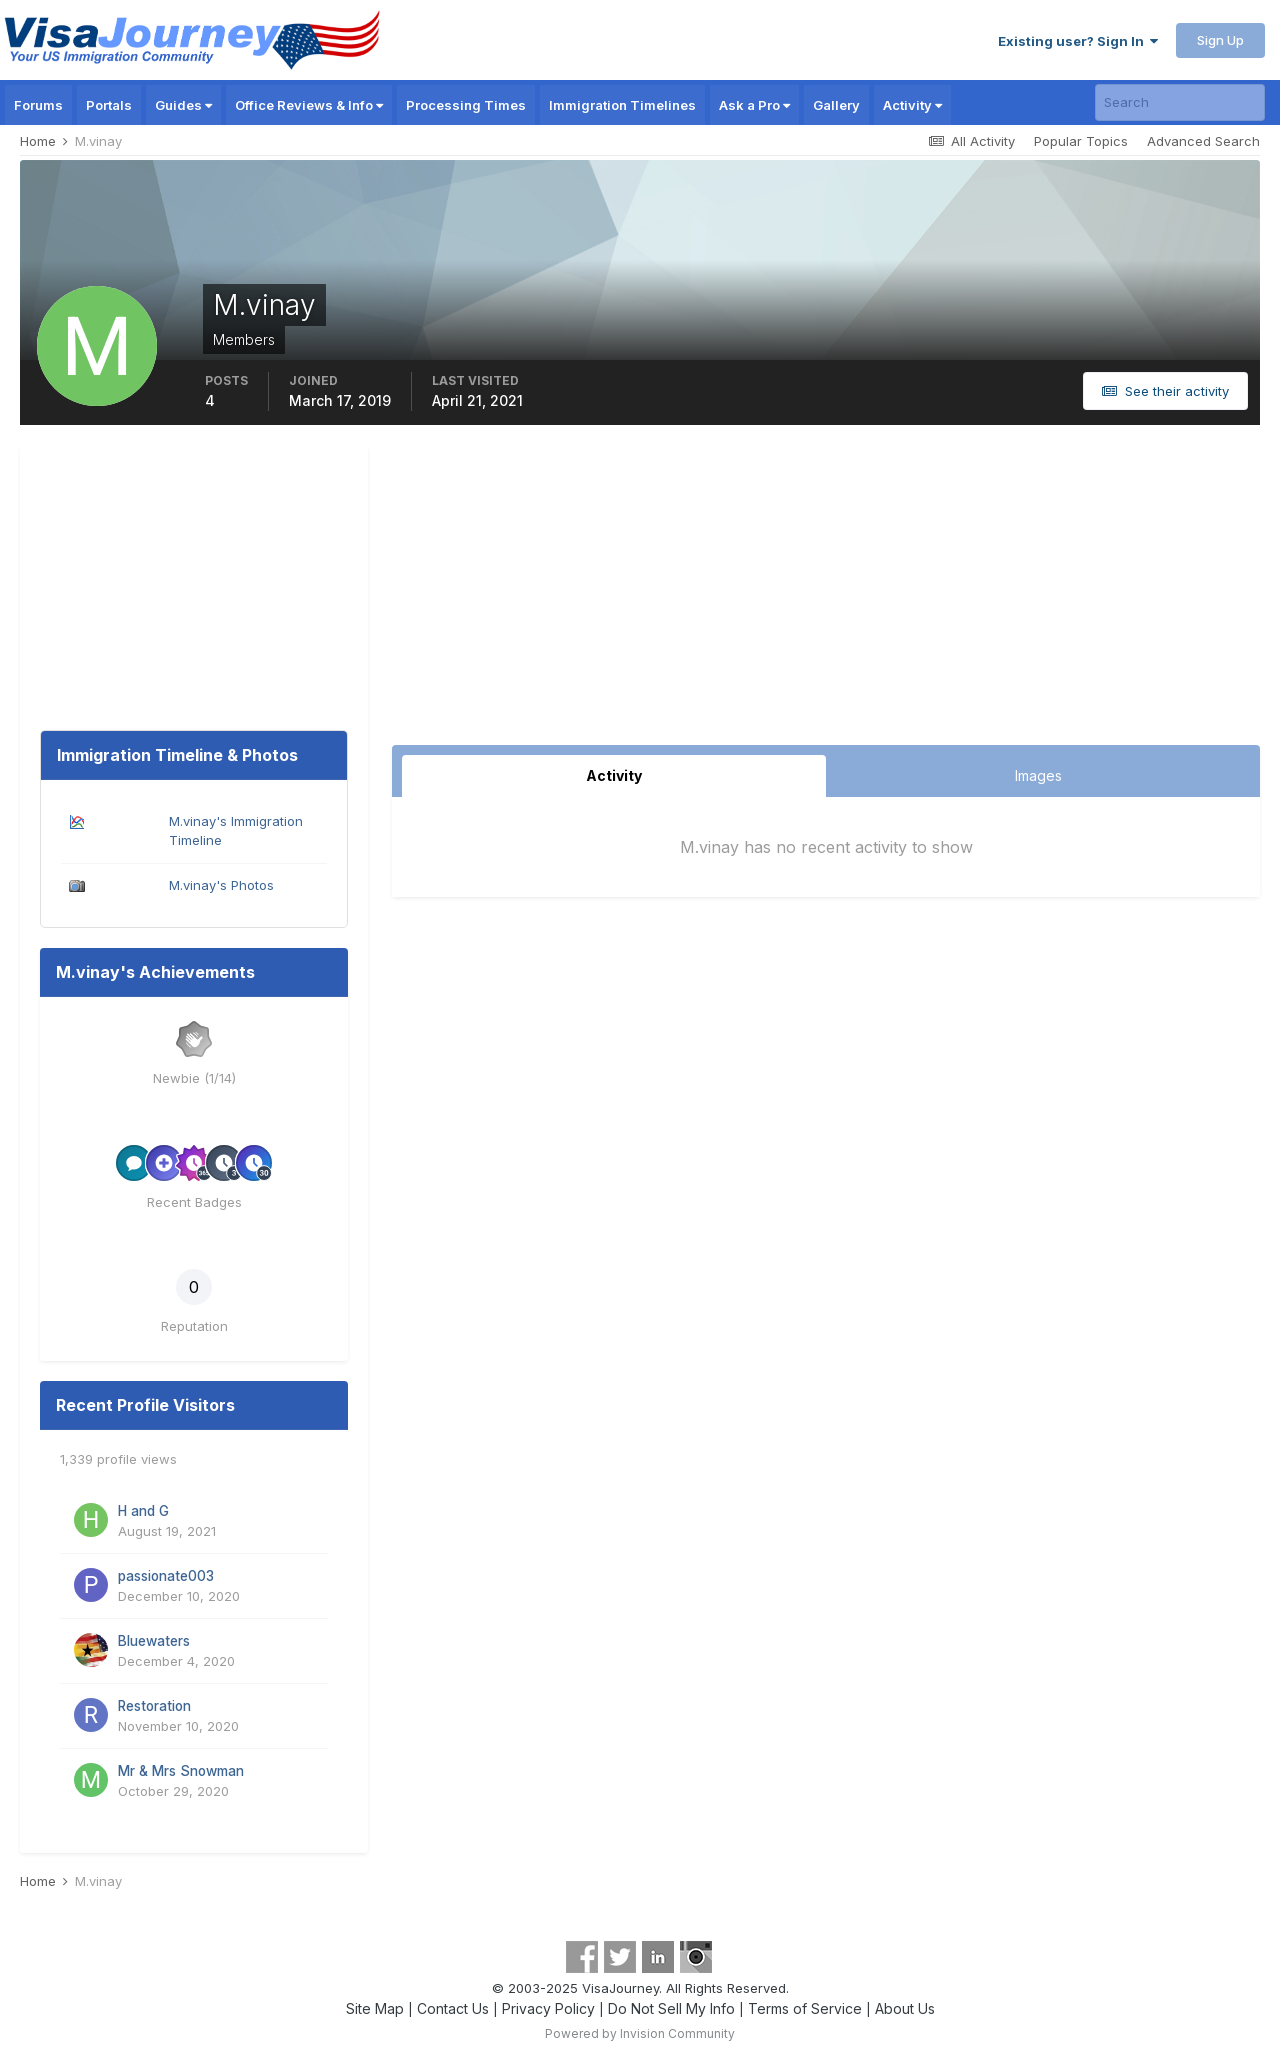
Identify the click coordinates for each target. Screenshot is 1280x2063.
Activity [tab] (614, 775)
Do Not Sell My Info (671, 2008)
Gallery (836, 105)
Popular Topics (1081, 141)
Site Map (375, 2008)
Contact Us (453, 2008)
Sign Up (1220, 40)
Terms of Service (805, 2008)
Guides (183, 105)
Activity (912, 105)
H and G (143, 1511)
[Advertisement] (826, 595)
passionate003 (166, 1576)
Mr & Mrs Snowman (181, 1771)
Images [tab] (1038, 775)
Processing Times (466, 105)
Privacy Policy (548, 2008)
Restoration (154, 1706)
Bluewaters (154, 1641)
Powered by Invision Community (640, 2033)
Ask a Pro (754, 105)
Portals (109, 105)
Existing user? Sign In (1078, 41)
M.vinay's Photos (221, 885)
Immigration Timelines (622, 105)
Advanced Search (1203, 141)
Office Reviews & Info (309, 105)
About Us (905, 2008)
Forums (38, 105)
